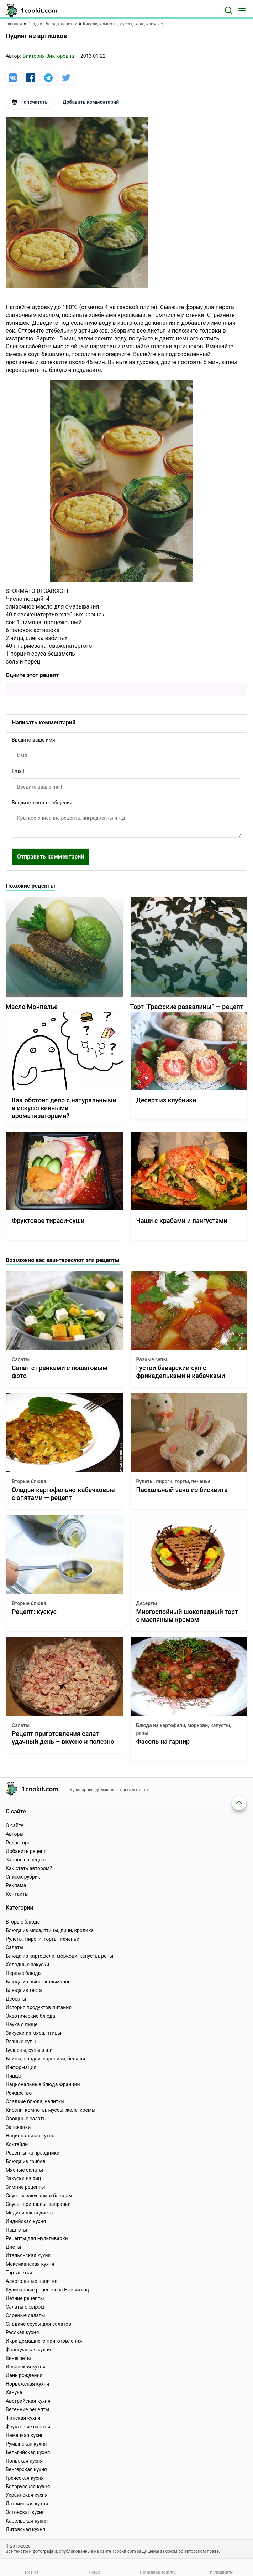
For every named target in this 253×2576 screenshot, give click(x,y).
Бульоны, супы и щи (29, 2050)
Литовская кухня (25, 2529)
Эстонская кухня (25, 2512)
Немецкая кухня (25, 2435)
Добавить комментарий (91, 102)
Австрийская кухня (28, 2401)
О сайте (14, 1825)
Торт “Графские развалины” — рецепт (186, 1006)
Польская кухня (24, 2461)
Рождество (19, 2093)
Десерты (146, 1603)
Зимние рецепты (25, 2187)
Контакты (17, 1894)
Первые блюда (23, 1973)
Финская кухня (23, 2418)
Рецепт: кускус (34, 1611)
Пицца (13, 2076)
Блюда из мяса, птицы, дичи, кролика (50, 1930)
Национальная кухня (30, 2136)
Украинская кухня (27, 2495)
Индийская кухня (26, 2221)
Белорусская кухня (28, 2486)
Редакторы (19, 1842)
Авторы (14, 1834)
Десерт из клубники (166, 1100)
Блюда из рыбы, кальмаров (38, 1982)
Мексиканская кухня (30, 2264)
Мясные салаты (24, 2170)
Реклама (16, 1885)
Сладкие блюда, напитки (35, 2101)
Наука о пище (22, 2024)
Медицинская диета (29, 2213)
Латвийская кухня (27, 2503)
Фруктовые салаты (28, 2426)
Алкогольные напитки (32, 2281)
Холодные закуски (27, 1964)
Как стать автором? (29, 1868)
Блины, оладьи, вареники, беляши (45, 2059)
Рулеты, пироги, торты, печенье (173, 1481)
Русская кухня (22, 2332)
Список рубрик (23, 1877)
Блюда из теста (24, 1990)
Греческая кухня (25, 2478)
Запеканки (18, 2127)
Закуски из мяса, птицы (33, 2033)
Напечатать (30, 102)
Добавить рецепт (26, 1851)
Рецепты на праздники (32, 2153)
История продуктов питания (39, 2007)
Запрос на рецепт (26, 1860)
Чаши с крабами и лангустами (181, 1220)
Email (18, 771)
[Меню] (242, 10)
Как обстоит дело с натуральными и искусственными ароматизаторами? (64, 1108)
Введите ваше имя (33, 740)
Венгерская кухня (26, 2469)
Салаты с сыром (25, 2307)
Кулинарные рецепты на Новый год (47, 2290)
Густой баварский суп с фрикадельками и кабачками (180, 1371)
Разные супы (151, 1359)
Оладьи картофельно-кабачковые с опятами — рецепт (63, 1493)
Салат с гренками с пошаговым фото (59, 1371)
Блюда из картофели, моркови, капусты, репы (183, 1729)
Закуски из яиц (23, 2178)
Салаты (21, 1359)
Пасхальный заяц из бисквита (182, 1490)
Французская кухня (28, 2349)
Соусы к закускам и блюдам (39, 2195)
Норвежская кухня (27, 2384)
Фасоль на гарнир (163, 1741)
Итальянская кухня (28, 2255)
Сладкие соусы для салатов (38, 2324)
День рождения (24, 2375)
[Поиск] (228, 10)
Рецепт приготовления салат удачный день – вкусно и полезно (63, 1737)
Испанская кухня (26, 2367)
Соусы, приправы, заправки (38, 2204)
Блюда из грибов (26, 2161)
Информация (21, 2067)
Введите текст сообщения (42, 802)
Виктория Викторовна (48, 56)
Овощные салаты (26, 2118)
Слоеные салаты (25, 2315)
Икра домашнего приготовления (44, 2341)
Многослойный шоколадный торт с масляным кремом (187, 1615)
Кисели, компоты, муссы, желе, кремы (50, 2110)
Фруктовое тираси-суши (48, 1220)
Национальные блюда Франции (43, 2084)
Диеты (13, 2247)
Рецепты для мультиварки (37, 2238)
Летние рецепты (25, 2298)
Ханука (14, 2392)
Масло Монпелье (32, 1006)
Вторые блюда (29, 1481)
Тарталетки (19, 2272)
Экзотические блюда (30, 2016)
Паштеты (16, 2230)
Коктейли (17, 2144)
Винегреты (18, 2358)
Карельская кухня (27, 2521)
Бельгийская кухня (28, 2452)
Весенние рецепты (27, 2409)
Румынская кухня (26, 2444)
